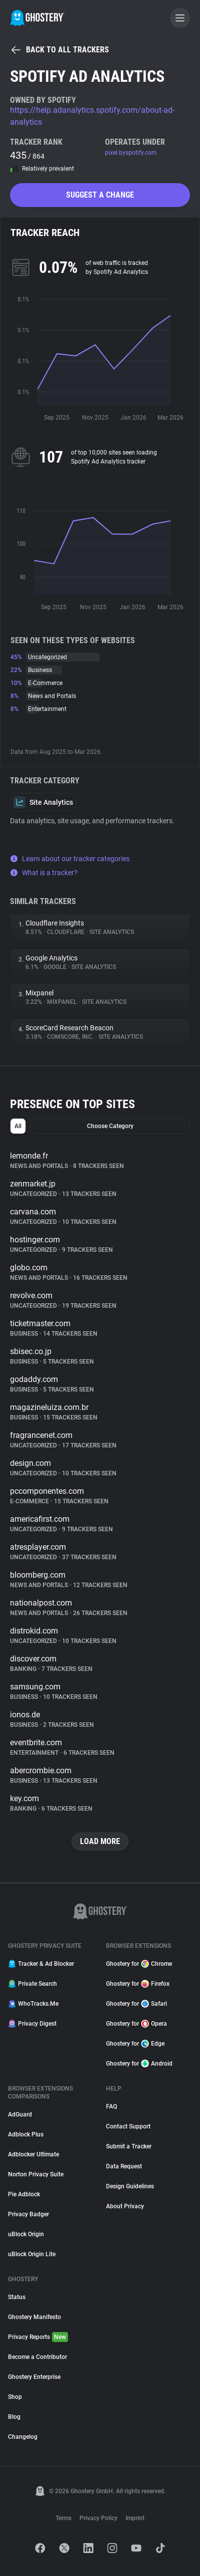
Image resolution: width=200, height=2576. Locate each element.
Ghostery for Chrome (139, 1964)
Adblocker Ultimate (33, 2154)
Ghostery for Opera (136, 2024)
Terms (64, 2518)
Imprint (135, 2518)
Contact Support (128, 2126)
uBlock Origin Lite (32, 2254)
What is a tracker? (44, 873)
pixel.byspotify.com (131, 152)
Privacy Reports (38, 2337)
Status (17, 2297)
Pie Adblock (24, 2194)
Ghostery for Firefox (138, 1984)
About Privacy (125, 2206)
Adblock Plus (26, 2134)
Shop (15, 2396)
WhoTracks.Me (33, 2004)
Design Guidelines (130, 2186)
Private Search (32, 1984)
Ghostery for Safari (136, 2004)
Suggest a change (100, 195)
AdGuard (20, 2114)
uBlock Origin (26, 2234)
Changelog (23, 2436)
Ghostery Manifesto (34, 2317)
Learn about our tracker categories (70, 859)
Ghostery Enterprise (34, 2376)
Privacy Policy (99, 2518)
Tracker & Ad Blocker (41, 1964)
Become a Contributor (37, 2356)
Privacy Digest (32, 2024)
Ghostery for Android (139, 2064)
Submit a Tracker (129, 2146)
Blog (14, 2416)
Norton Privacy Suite (36, 2174)
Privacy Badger (28, 2214)
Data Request (124, 2166)
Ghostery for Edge (135, 2044)
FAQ (111, 2106)
